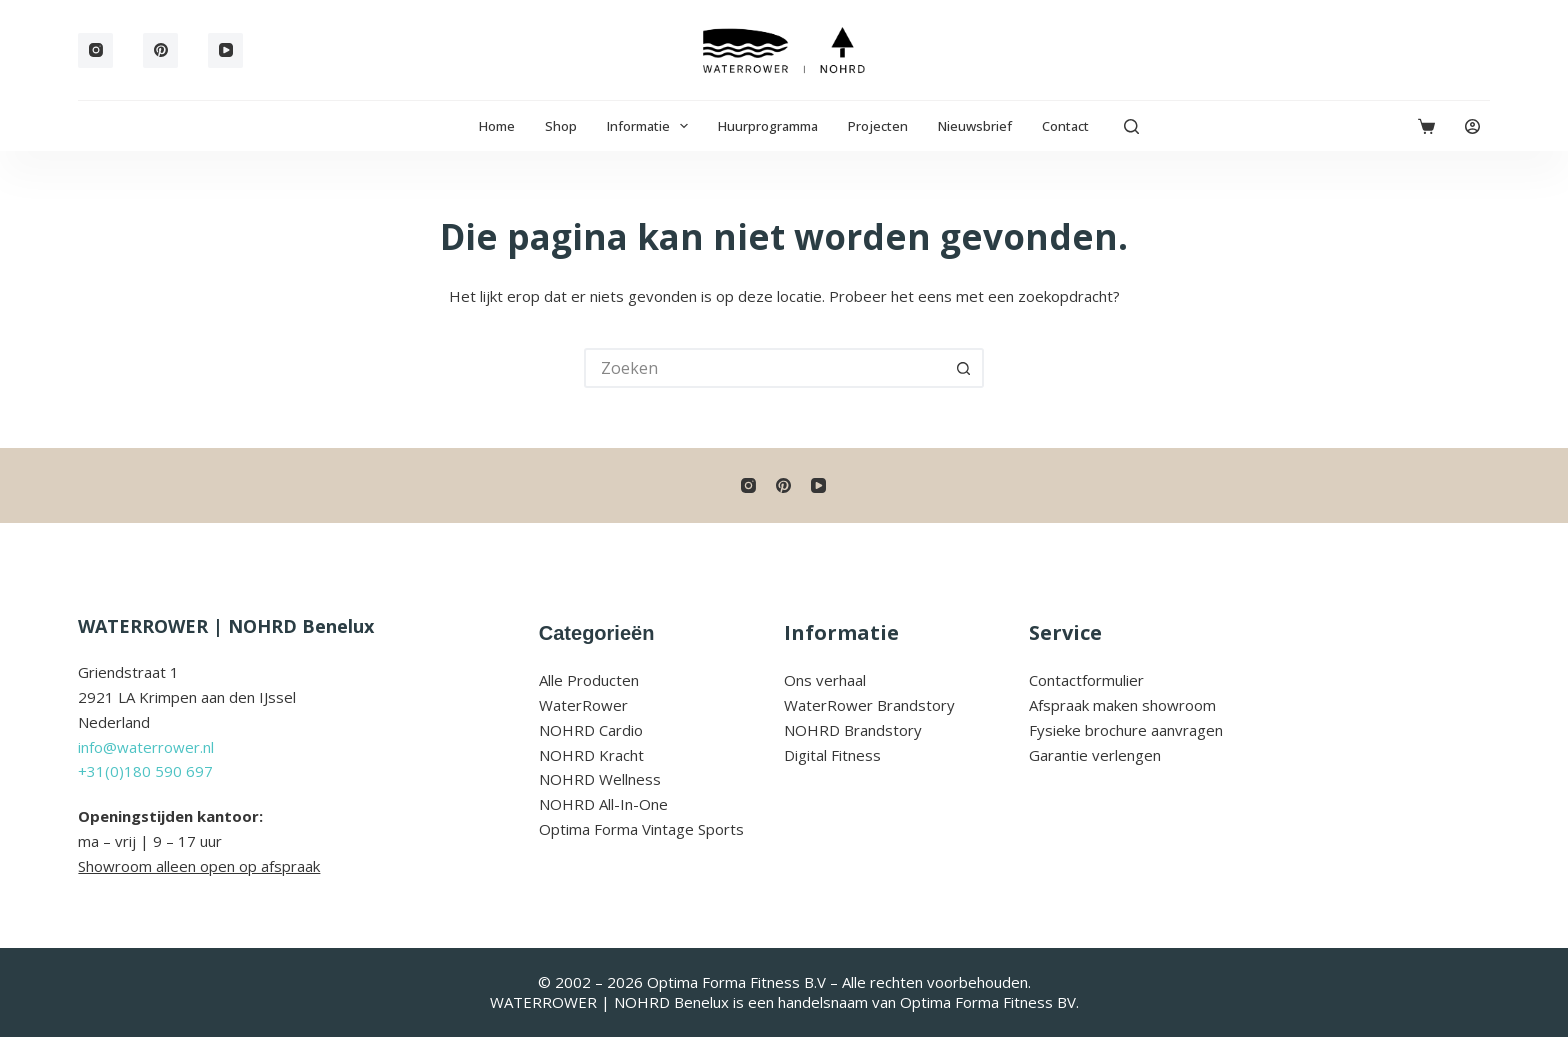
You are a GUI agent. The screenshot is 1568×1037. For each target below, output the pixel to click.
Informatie (652, 126)
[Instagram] (95, 50)
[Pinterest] (160, 50)
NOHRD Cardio (591, 730)
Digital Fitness (832, 755)
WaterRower (583, 705)
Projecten (878, 126)
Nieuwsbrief (975, 126)
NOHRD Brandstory (853, 730)
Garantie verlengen (1095, 755)
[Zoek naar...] (764, 368)
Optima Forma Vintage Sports (641, 829)
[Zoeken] (1131, 126)
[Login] (1472, 126)
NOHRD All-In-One (603, 804)
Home (497, 126)
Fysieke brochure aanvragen (1126, 730)
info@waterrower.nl (146, 747)
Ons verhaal (825, 680)
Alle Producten (589, 680)
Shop (561, 126)
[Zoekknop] (964, 368)
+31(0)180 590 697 (145, 771)
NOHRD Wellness (600, 779)
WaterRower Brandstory (869, 705)
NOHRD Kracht (591, 755)
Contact (1065, 126)
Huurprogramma (768, 126)
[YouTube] (225, 50)
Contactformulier (1086, 680)
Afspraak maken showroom (1122, 705)
